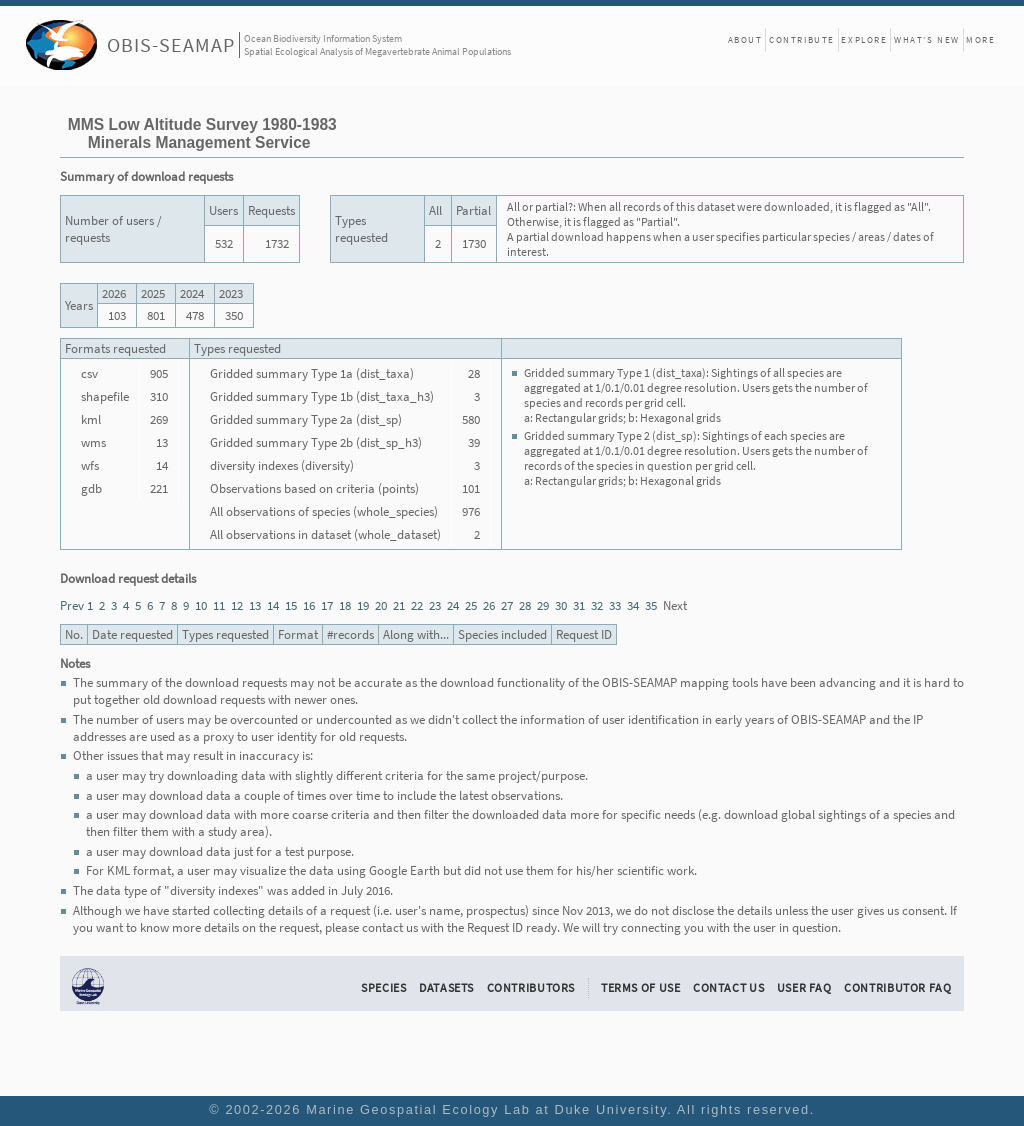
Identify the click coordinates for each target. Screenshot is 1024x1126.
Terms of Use (641, 987)
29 (543, 605)
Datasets (446, 987)
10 (201, 605)
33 (615, 605)
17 (327, 605)
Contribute (802, 39)
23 (435, 605)
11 (219, 605)
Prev (72, 605)
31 (579, 605)
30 (561, 605)
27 (507, 605)
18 (345, 605)
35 (651, 605)
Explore (864, 39)
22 (417, 605)
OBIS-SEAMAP (171, 44)
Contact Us (728, 987)
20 (381, 605)
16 (309, 605)
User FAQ (804, 987)
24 (453, 605)
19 (363, 605)
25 (471, 605)
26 (489, 605)
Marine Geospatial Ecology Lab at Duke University (486, 1109)
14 (273, 605)
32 (597, 605)
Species (383, 987)
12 (237, 605)
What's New (927, 39)
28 (525, 605)
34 (633, 605)
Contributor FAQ (897, 987)
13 (255, 605)
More (980, 39)
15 (291, 605)
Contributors (531, 987)
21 (399, 605)
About (745, 39)
